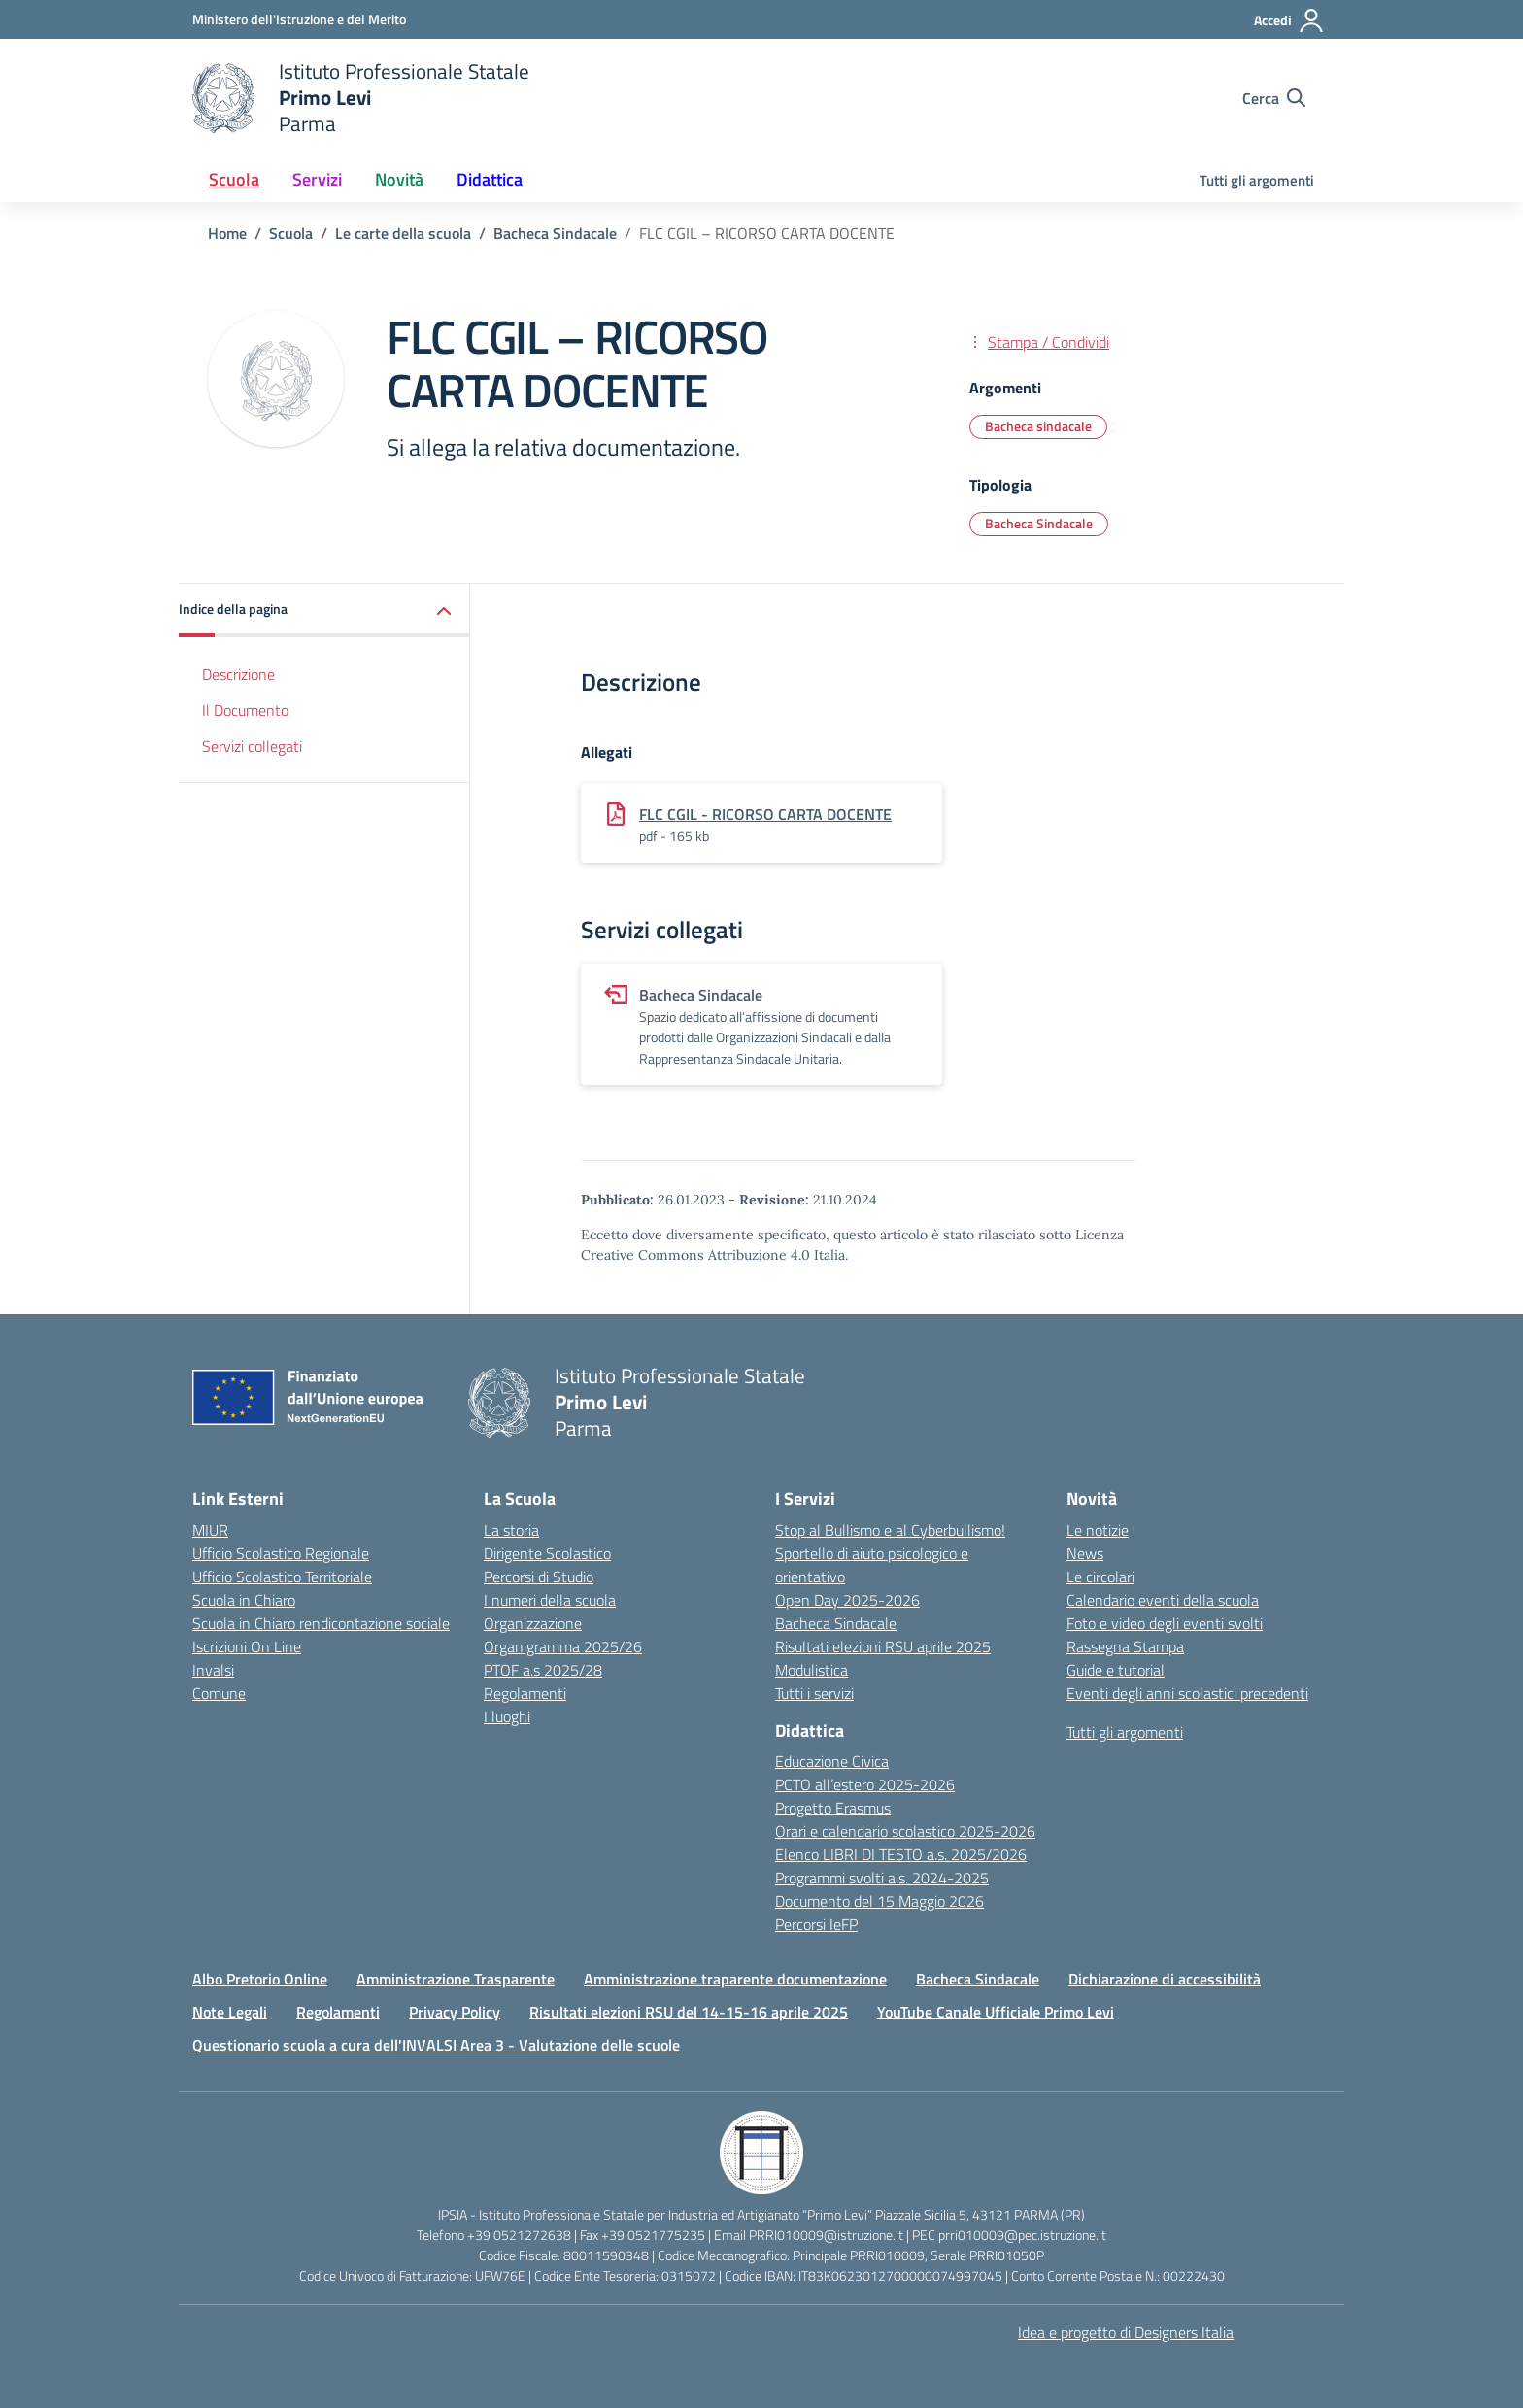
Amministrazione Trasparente (455, 1978)
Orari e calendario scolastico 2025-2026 (905, 1831)
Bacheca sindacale (1038, 426)
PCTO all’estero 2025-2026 (865, 1784)
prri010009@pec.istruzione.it (1022, 2234)
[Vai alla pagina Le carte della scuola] (403, 233)
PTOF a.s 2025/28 (543, 1669)
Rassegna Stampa (1125, 1646)
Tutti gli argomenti (1257, 180)
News (1084, 1553)
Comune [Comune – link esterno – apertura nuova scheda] (219, 1693)
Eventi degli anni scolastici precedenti (1187, 1693)
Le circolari (1100, 1576)
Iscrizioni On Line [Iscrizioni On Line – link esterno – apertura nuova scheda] (246, 1646)
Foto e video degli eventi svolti (1164, 1623)
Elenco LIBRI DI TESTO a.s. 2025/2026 (901, 1854)
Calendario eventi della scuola (1162, 1599)
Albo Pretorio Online (259, 1978)
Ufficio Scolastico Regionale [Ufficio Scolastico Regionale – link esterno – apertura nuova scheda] (280, 1553)
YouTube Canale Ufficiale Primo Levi (995, 2011)
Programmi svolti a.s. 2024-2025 (882, 1877)
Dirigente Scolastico (547, 1553)
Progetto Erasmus (833, 1807)
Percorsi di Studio (538, 1576)
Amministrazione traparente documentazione (735, 1978)
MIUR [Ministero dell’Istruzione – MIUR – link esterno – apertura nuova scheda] (210, 1530)
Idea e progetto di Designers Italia (1126, 2332)
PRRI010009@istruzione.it (826, 2234)
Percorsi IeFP (816, 1924)
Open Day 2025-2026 (847, 1599)
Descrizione (238, 674)
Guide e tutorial (1115, 1669)
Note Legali (229, 2011)
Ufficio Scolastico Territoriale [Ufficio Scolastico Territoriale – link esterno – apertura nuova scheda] (282, 1576)
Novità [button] (399, 179)
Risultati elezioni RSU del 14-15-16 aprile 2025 (688, 2011)
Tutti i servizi (814, 1693)
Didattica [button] (490, 179)
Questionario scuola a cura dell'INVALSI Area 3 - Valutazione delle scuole (436, 2044)
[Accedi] (1289, 20)
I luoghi (507, 1716)
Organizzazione (533, 1623)
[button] (324, 610)
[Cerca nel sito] (1273, 98)
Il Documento (245, 710)
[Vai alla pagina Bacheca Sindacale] (555, 233)
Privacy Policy (454, 2011)
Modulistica (811, 1669)
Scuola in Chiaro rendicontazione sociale (321, 1623)
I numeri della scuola (550, 1599)
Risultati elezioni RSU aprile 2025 (883, 1646)
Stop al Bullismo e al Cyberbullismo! (890, 1530)
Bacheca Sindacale (836, 1623)
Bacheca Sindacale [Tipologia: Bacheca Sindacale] (1039, 523)
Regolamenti (525, 1693)
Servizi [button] (317, 179)
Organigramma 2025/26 (563, 1646)
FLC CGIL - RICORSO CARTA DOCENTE (765, 814)
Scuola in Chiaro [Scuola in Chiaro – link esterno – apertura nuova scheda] (243, 1599)
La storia (511, 1530)
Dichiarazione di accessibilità (1164, 1978)
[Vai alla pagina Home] (227, 233)
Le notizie (1097, 1530)
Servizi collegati (252, 746)
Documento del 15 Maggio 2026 (879, 1901)
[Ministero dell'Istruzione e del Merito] (299, 19)
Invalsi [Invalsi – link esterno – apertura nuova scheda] (213, 1669)
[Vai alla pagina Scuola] (291, 233)
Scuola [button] (234, 179)
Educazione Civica (832, 1761)
